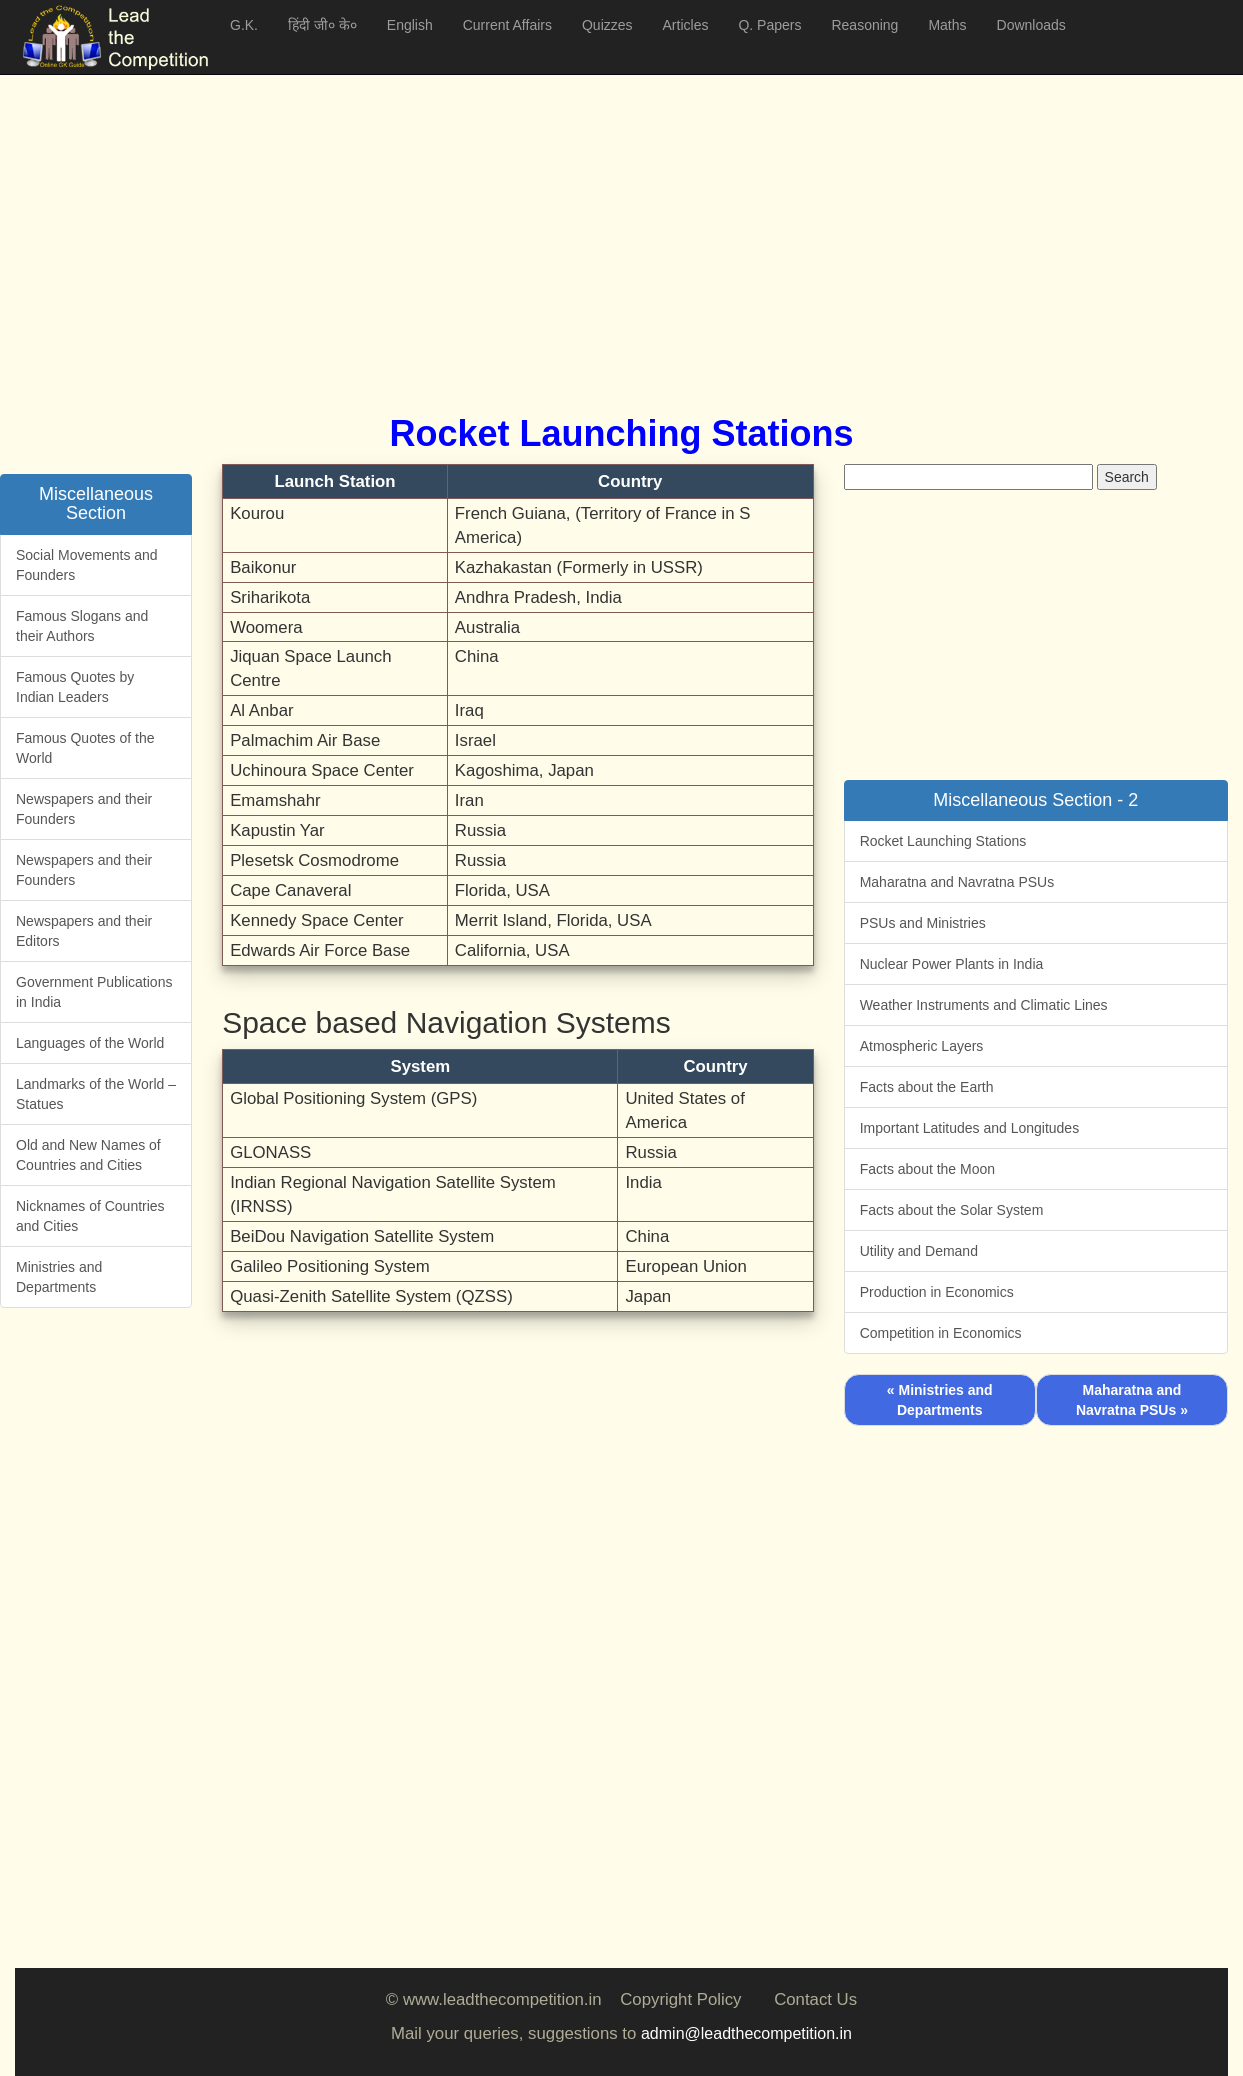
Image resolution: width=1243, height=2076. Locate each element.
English (410, 25)
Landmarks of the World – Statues (96, 1094)
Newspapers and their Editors (84, 931)
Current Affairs (507, 25)
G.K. (244, 25)
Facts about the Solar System (952, 1210)
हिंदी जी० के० (322, 25)
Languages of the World (90, 1043)
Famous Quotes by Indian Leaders (75, 687)
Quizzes (607, 25)
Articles (686, 25)
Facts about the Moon (927, 1169)
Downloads (1031, 25)
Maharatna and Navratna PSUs (957, 882)
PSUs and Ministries (923, 923)
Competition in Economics (941, 1333)
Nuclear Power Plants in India (952, 964)
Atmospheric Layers (922, 1046)
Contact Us (815, 1999)
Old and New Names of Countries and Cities (88, 1155)
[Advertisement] (615, 220)
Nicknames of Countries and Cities (90, 1216)
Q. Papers (769, 25)
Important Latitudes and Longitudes (970, 1128)
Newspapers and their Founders (84, 809)
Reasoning (864, 25)
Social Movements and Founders (87, 565)
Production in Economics (937, 1292)
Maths (947, 25)
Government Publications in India (94, 992)
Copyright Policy (680, 1999)
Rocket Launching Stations (943, 841)
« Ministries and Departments (940, 1400)
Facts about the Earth (927, 1087)
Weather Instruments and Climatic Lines (984, 1005)
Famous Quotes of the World (85, 748)
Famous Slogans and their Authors (82, 626)
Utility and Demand (919, 1251)
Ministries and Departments (59, 1277)
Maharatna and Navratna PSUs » (1132, 1400)
